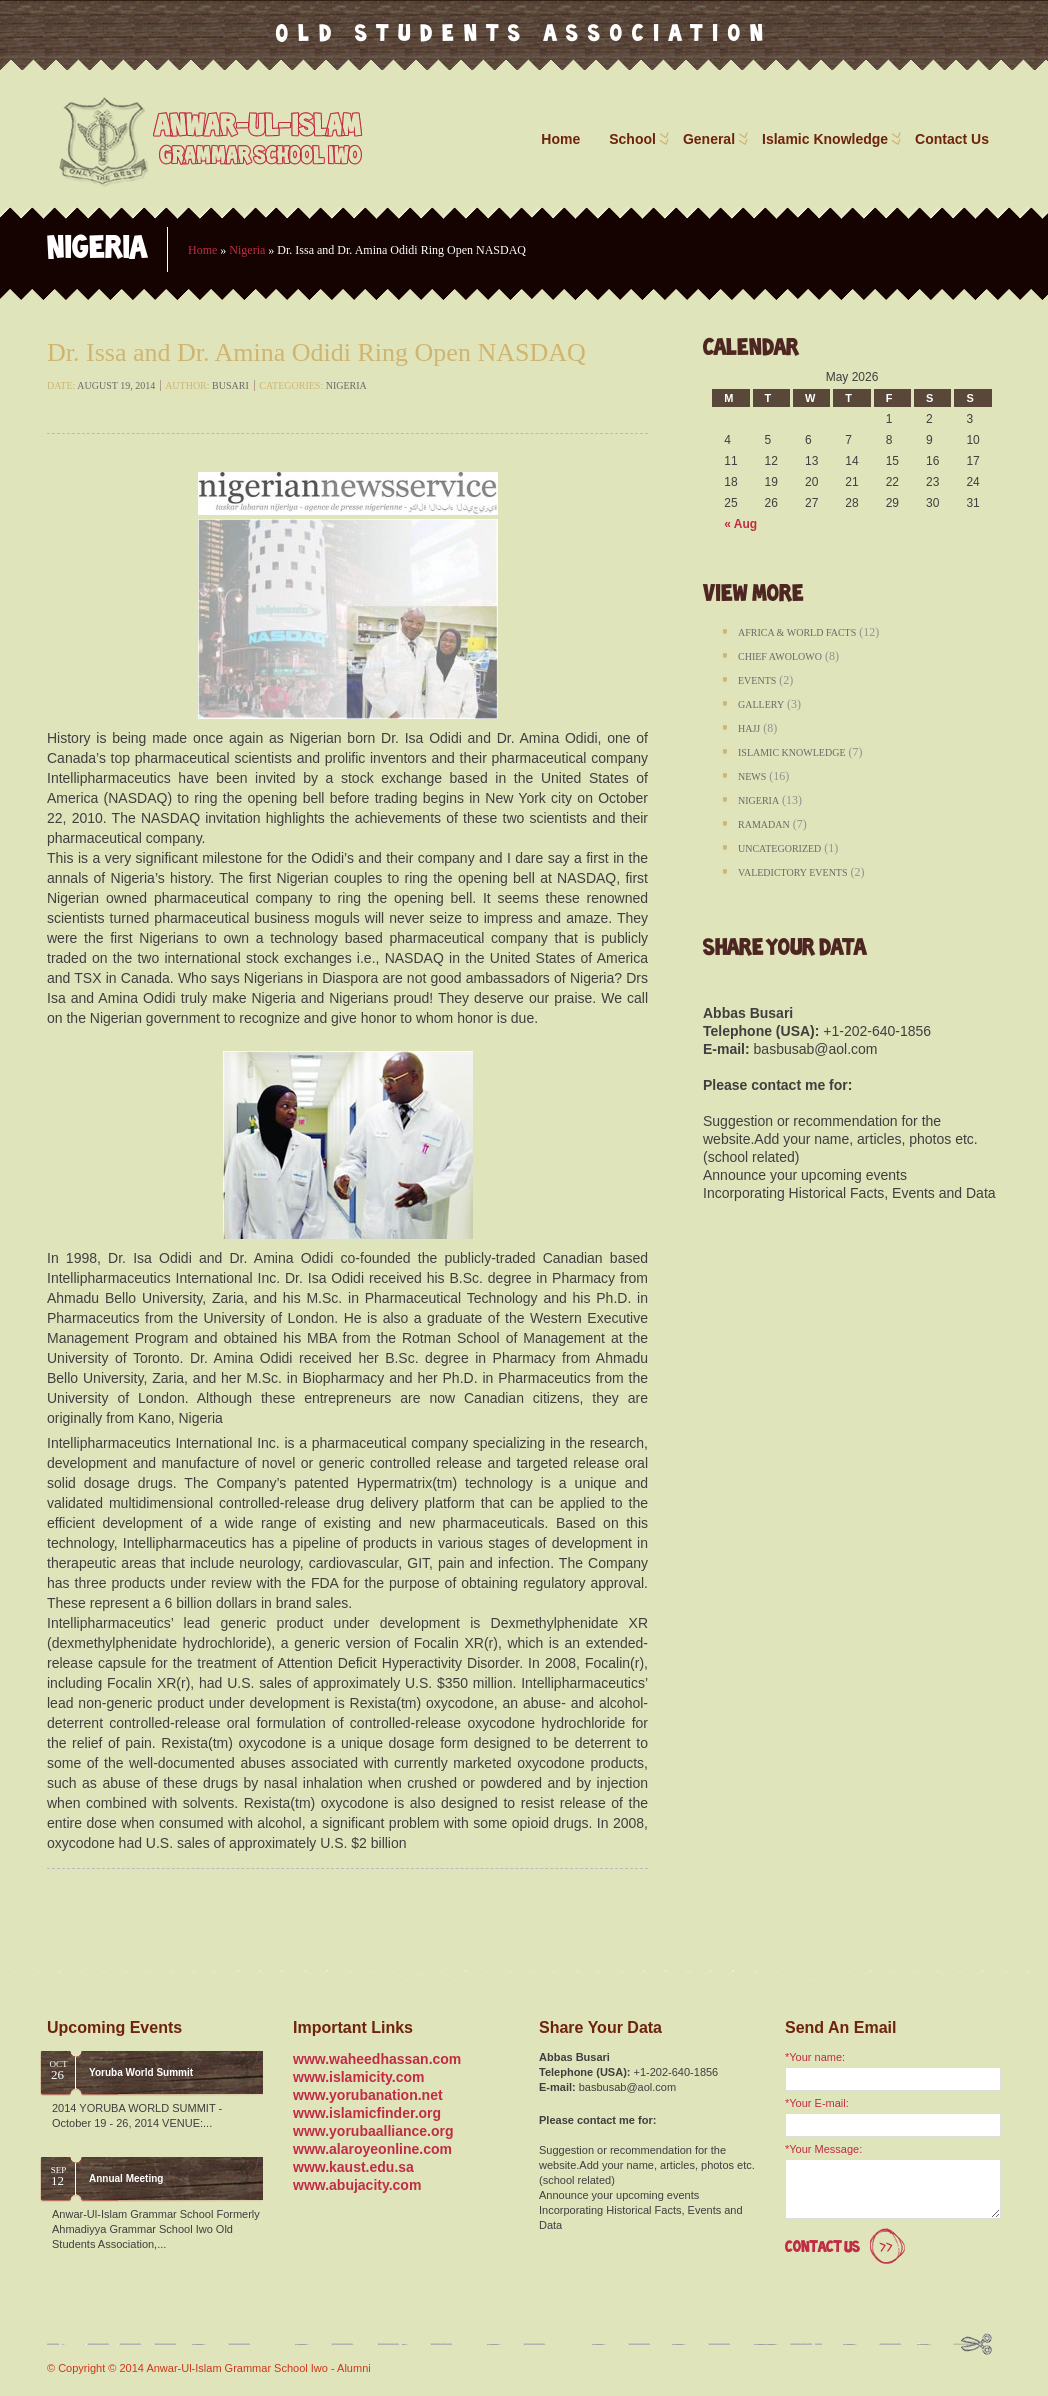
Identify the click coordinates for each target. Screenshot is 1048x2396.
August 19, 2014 (116, 385)
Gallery (761, 704)
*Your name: (815, 2057)
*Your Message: (823, 2149)
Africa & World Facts (797, 632)
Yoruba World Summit (141, 2072)
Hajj (749, 728)
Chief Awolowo (780, 656)
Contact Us (952, 139)
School (637, 139)
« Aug (740, 524)
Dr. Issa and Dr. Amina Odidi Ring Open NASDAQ (316, 352)
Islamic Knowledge (830, 139)
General (714, 139)
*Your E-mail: (817, 2103)
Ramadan (764, 824)
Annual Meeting (126, 2178)
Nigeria (247, 250)
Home (560, 139)
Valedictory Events (793, 872)
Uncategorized (779, 848)
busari (230, 385)
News (752, 776)
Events (757, 680)
